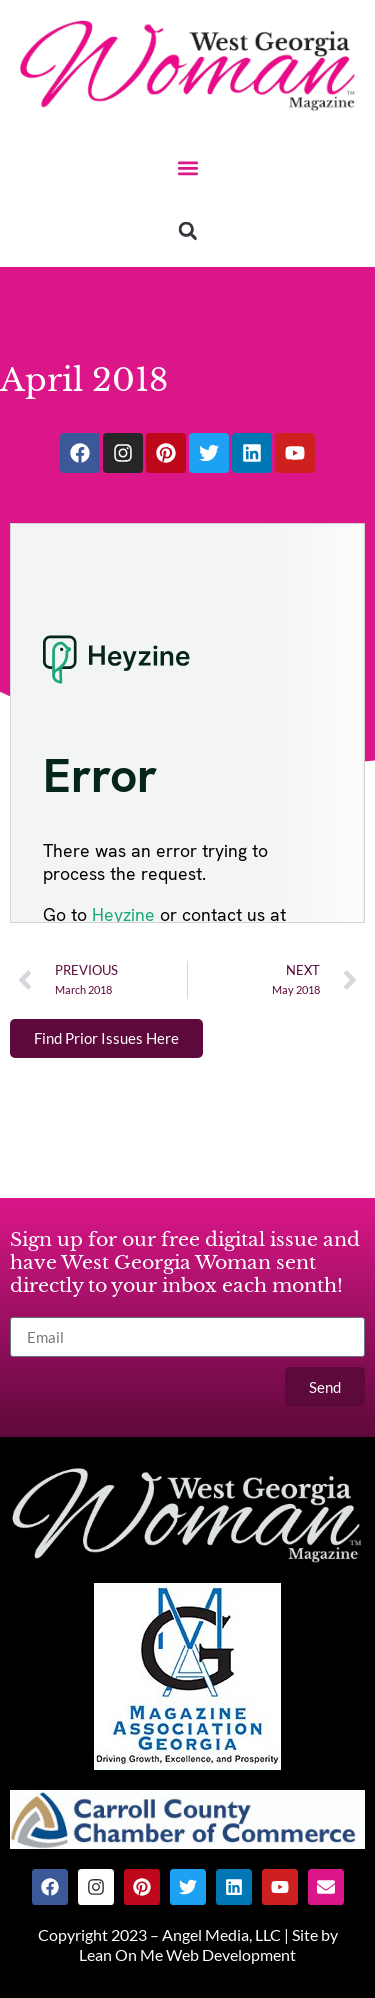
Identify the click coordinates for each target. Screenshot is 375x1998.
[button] (187, 167)
